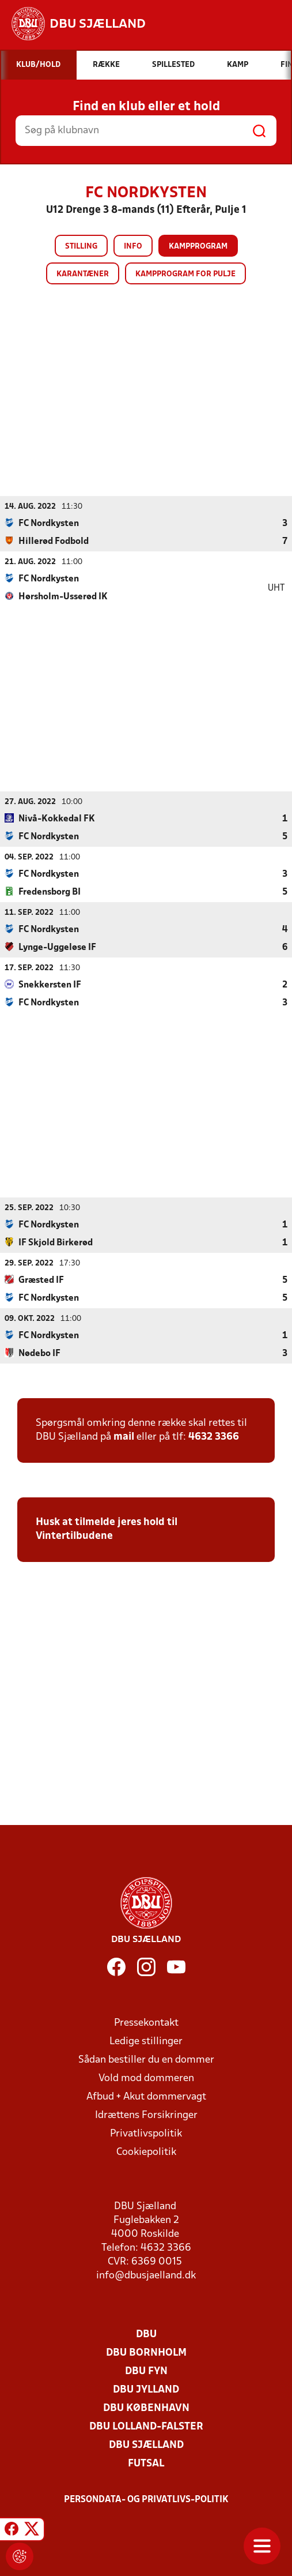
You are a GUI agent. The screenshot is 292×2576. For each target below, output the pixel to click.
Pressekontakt (146, 2022)
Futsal (146, 2463)
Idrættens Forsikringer (146, 2115)
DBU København (146, 2408)
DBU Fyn (146, 2371)
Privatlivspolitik (146, 2133)
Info (133, 246)
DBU (146, 2334)
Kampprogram (198, 246)
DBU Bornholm (146, 2352)
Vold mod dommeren (146, 2078)
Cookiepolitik (146, 2152)
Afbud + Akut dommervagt (146, 2096)
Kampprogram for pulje (185, 274)
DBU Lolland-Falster (146, 2426)
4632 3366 (213, 1436)
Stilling (81, 246)
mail (123, 1436)
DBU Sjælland (146, 2445)
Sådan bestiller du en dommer (146, 2059)
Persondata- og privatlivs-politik (146, 2499)
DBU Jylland (146, 2389)
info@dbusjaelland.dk (146, 2275)
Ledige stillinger (146, 2041)
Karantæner (82, 274)
